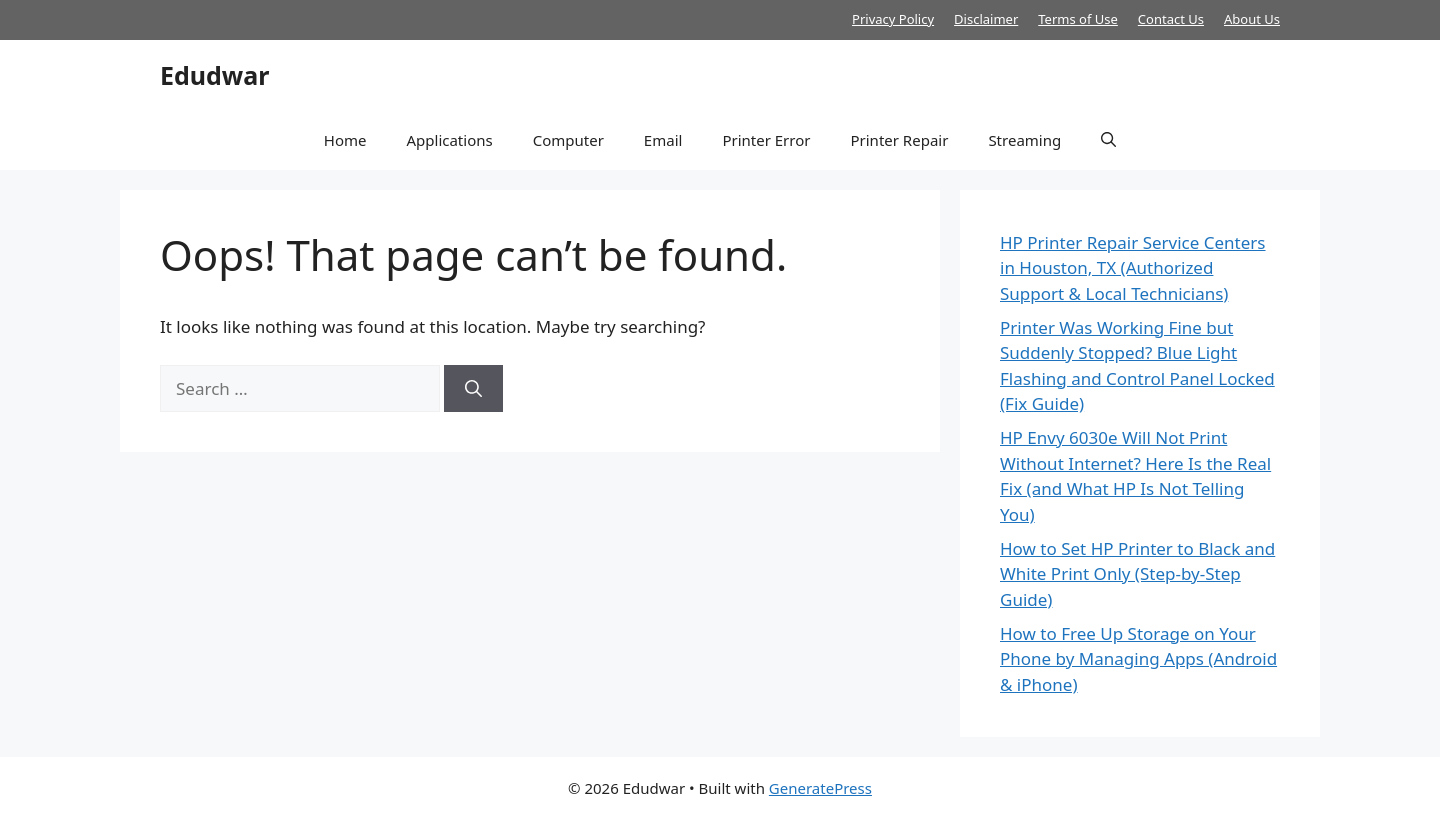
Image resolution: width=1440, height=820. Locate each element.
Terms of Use (1078, 19)
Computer (568, 140)
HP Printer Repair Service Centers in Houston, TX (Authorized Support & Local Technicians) (1133, 268)
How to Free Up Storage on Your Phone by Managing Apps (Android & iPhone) (1138, 659)
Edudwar (214, 75)
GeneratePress (820, 788)
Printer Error (766, 140)
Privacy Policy (893, 19)
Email (663, 140)
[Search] (473, 389)
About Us (1252, 19)
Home (345, 140)
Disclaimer (986, 19)
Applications (449, 140)
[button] (1108, 140)
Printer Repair (899, 140)
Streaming (1024, 140)
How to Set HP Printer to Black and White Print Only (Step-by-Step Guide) (1137, 574)
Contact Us (1171, 19)
